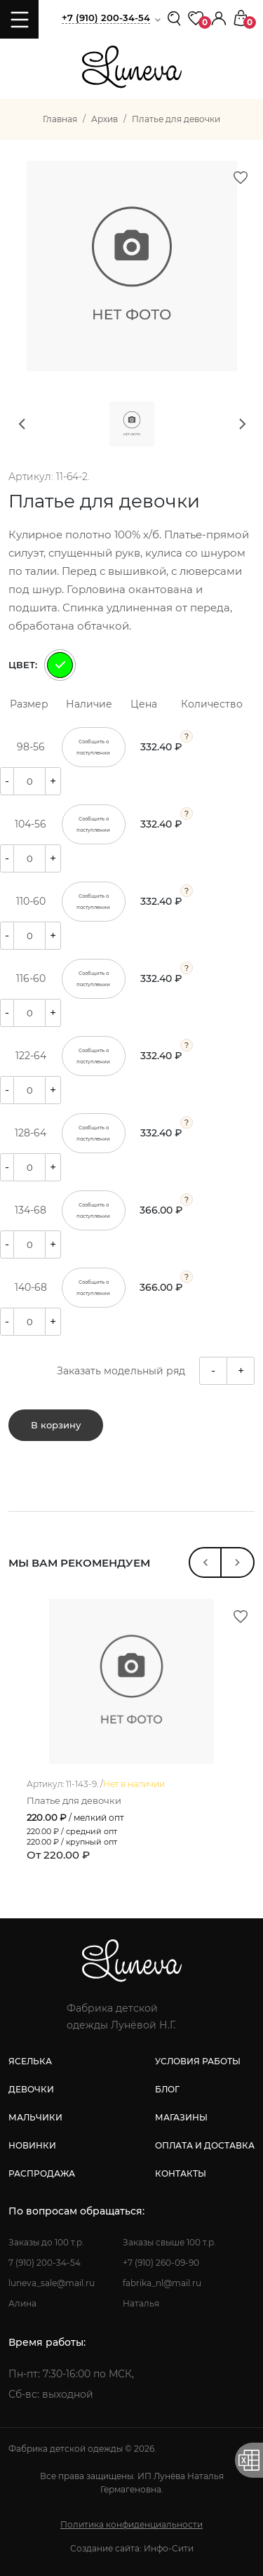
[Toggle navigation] (19, 19)
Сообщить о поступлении (93, 747)
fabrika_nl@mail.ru (162, 2283)
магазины (181, 2117)
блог (167, 2089)
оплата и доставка (205, 2145)
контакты (180, 2173)
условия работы (198, 2061)
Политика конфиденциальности (131, 2524)
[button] (219, 17)
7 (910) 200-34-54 (44, 2262)
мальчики (35, 2117)
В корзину (56, 1424)
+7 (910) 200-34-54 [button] (106, 17)
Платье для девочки (74, 1800)
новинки (32, 2145)
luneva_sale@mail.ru (51, 2283)
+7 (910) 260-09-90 (161, 2262)
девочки (31, 2089)
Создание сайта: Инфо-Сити (132, 2548)
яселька (30, 2061)
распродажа (41, 2173)
